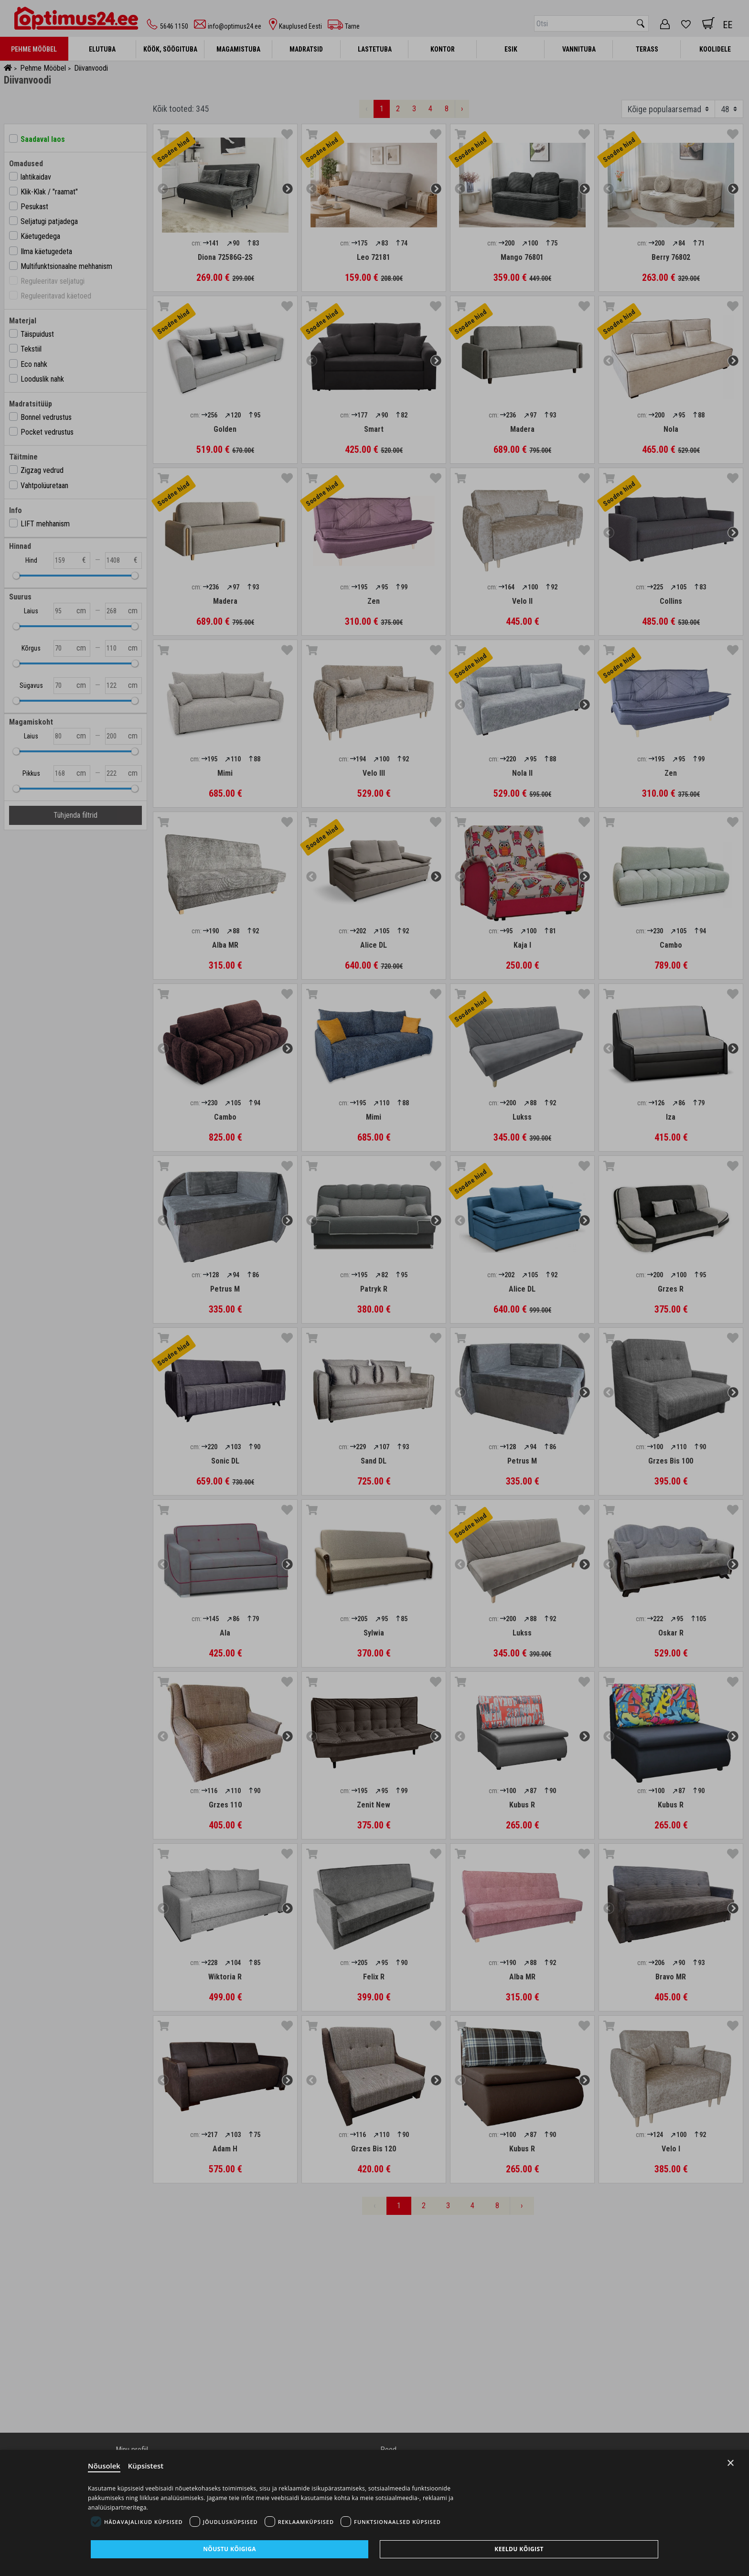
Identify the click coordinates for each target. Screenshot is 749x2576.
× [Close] (731, 2463)
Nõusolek (104, 2466)
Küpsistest (146, 2466)
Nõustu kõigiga (229, 2549)
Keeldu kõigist (519, 2549)
